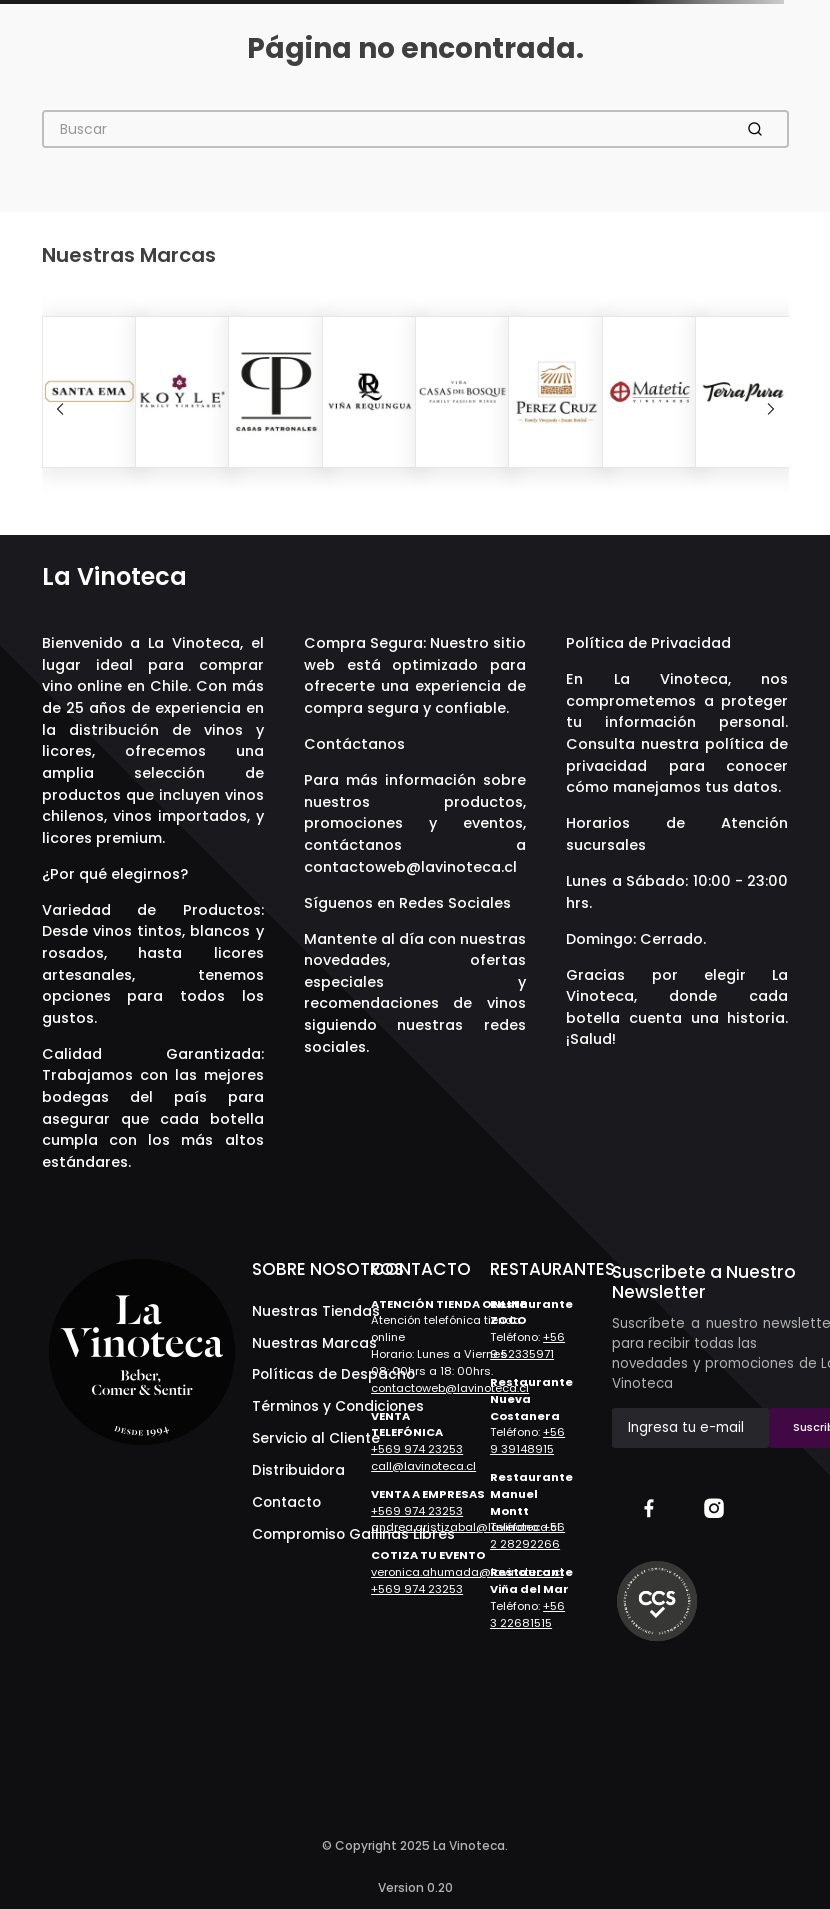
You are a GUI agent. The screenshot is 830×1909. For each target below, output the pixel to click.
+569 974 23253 (417, 1449)
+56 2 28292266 (527, 1535)
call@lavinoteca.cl (423, 1466)
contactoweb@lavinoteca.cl (410, 867)
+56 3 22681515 (527, 1614)
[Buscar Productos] (759, 129)
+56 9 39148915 (527, 1440)
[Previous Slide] (60, 409)
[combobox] (415, 129)
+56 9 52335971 (527, 1345)
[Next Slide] (771, 409)
